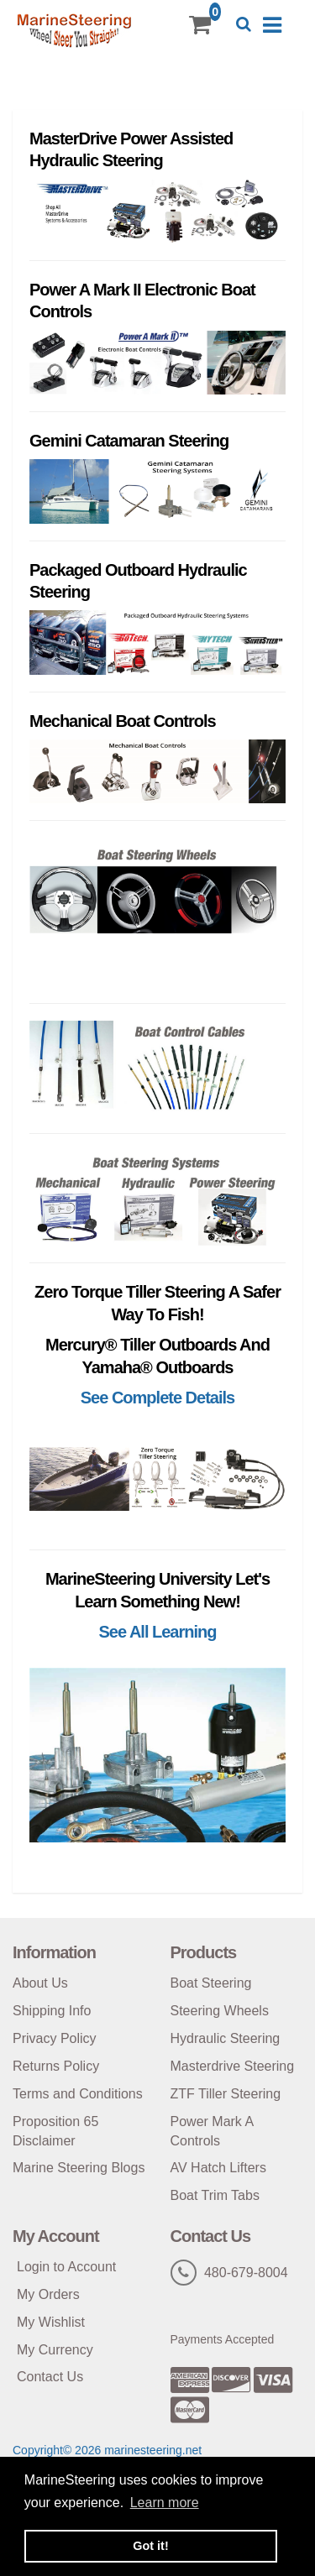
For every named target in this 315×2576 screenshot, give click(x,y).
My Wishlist (51, 2322)
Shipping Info (52, 2011)
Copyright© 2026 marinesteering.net (107, 2450)
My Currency (55, 2350)
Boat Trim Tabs (215, 2195)
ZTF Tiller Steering (226, 2094)
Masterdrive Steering (233, 2066)
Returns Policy (56, 2066)
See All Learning (158, 1631)
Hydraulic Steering (226, 2038)
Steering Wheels (220, 2011)
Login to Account (66, 2267)
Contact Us (50, 2377)
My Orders (48, 2294)
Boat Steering (211, 1983)
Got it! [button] (150, 2545)
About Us (40, 1983)
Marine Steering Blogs (78, 2168)
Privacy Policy (55, 2038)
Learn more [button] (164, 2502)
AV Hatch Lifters (218, 2168)
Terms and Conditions (78, 2094)
